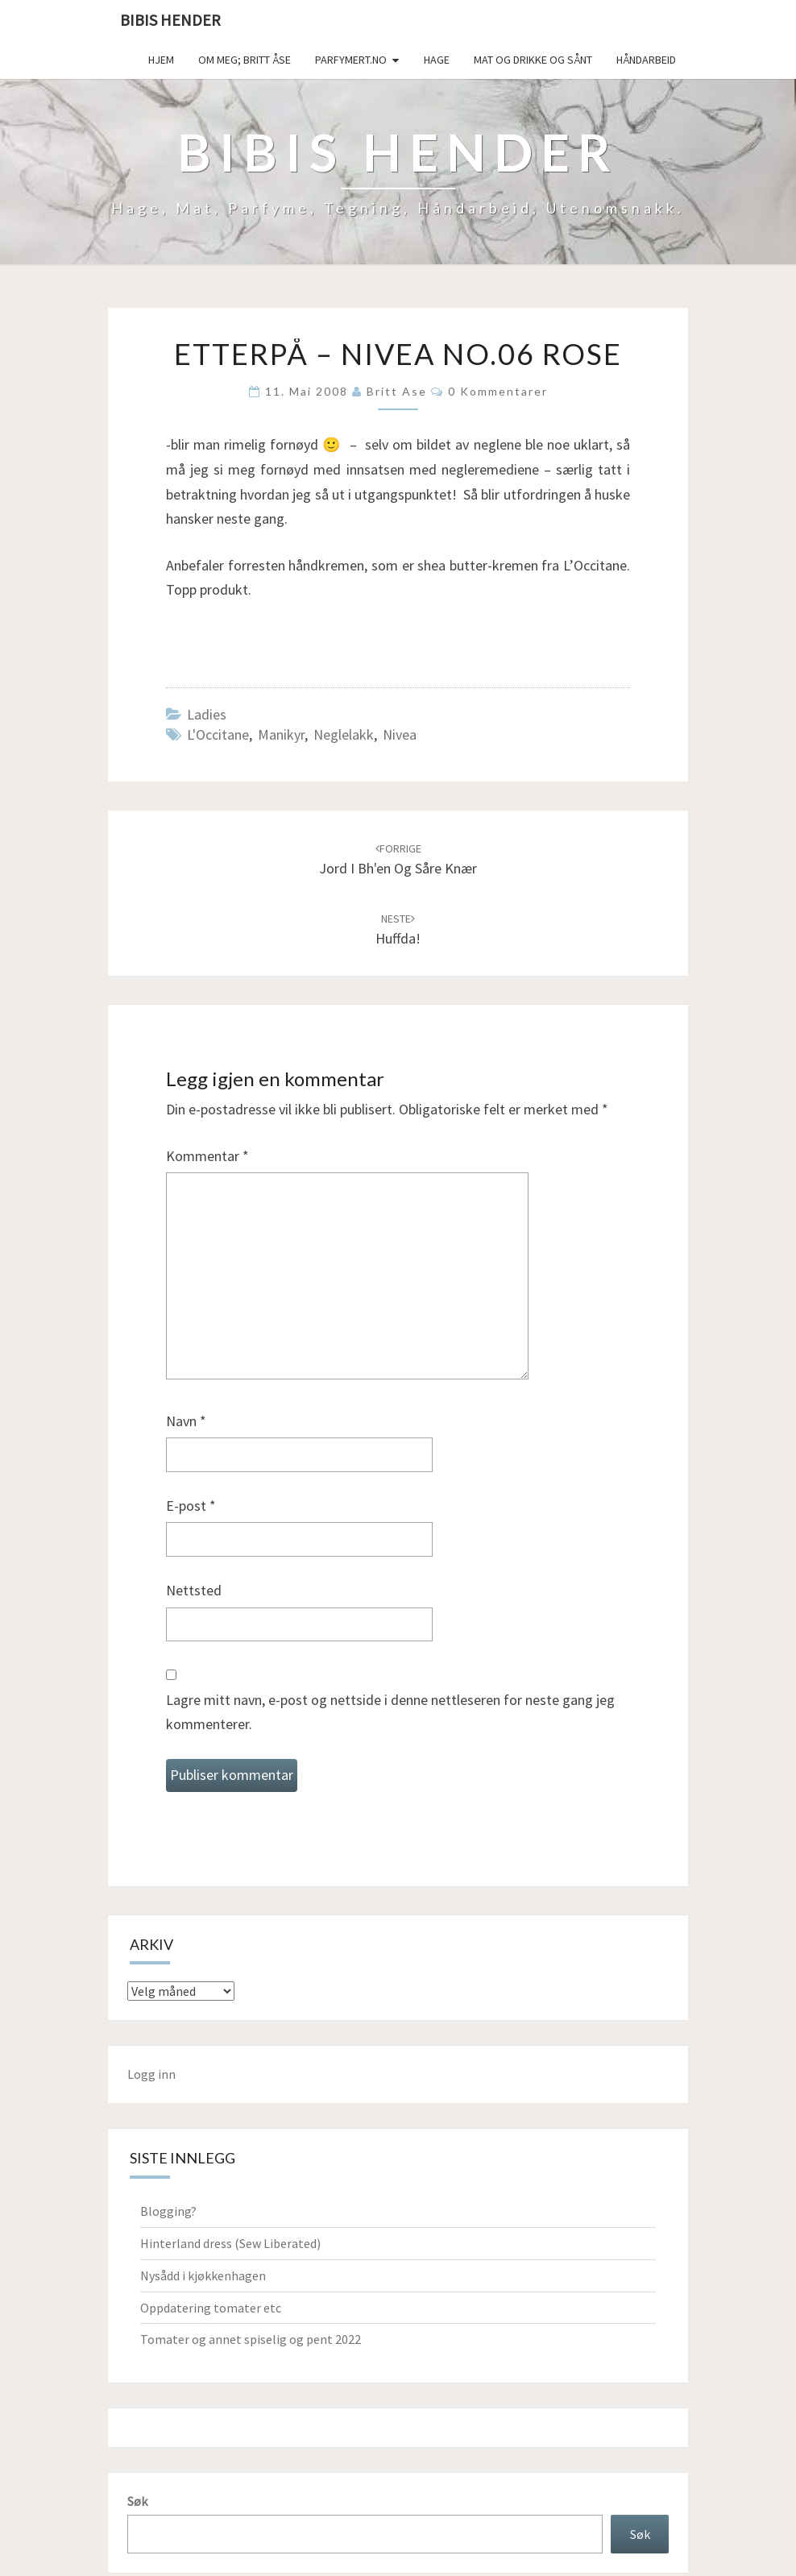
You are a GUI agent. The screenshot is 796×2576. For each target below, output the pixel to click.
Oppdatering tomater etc (210, 2308)
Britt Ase (397, 391)
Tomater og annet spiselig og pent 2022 (250, 2339)
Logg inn (151, 2074)
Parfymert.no (351, 59)
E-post (191, 1505)
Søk (137, 2501)
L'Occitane (218, 734)
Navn (186, 1421)
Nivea (400, 734)
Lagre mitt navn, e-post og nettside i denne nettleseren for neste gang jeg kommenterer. (390, 1712)
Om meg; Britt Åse (244, 59)
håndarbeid (646, 59)
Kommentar (207, 1156)
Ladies (206, 714)
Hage (437, 59)
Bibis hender (170, 20)
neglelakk (343, 734)
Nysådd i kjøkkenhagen (203, 2275)
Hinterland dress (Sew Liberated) (230, 2243)
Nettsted (194, 1590)
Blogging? (168, 2211)
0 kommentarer (498, 391)
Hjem (161, 59)
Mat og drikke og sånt (533, 59)
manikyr (281, 734)
